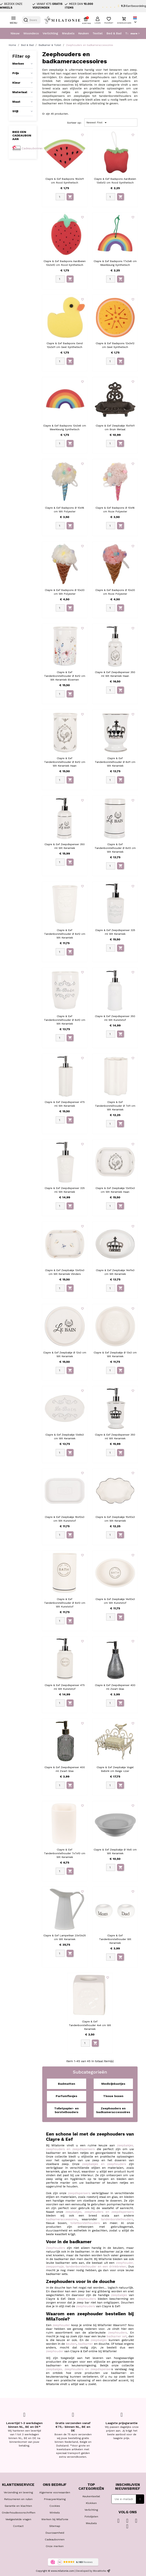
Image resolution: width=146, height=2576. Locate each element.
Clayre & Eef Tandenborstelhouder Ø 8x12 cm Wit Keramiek (64, 934)
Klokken (91, 2503)
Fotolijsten (91, 2516)
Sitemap (54, 2525)
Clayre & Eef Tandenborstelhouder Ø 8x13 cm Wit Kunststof (64, 1603)
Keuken (83, 33)
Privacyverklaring (55, 2499)
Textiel (98, 33)
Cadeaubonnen (33, 148)
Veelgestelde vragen (18, 2519)
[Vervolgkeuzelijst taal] (135, 20)
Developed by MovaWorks (91, 2570)
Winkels (55, 2512)
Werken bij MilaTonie (54, 2519)
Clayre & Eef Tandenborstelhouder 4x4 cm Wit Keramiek (90, 2025)
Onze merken (55, 2546)
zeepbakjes (119, 2295)
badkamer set (117, 2336)
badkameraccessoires (61, 2219)
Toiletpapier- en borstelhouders (66, 2110)
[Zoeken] (31, 20)
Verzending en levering (18, 2492)
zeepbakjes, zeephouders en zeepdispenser (79, 2369)
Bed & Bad (114, 33)
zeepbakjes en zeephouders (104, 2164)
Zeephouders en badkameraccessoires (113, 2110)
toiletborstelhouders (85, 2223)
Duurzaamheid (54, 2532)
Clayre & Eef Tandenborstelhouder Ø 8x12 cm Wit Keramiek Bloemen (64, 676)
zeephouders (86, 2298)
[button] (98, 20)
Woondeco (31, 33)
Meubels (68, 33)
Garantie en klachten (18, 2505)
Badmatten (66, 2083)
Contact (18, 2525)
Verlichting (50, 33)
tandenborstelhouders (117, 2219)
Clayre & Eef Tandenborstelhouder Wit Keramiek (115, 1939)
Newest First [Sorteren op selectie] (97, 122)
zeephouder (61, 2325)
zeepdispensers (79, 2193)
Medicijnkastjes (113, 2083)
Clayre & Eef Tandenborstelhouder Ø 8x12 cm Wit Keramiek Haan (64, 762)
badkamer (85, 2343)
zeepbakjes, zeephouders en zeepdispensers (90, 2147)
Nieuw (15, 33)
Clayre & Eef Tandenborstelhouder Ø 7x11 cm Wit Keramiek (115, 1106)
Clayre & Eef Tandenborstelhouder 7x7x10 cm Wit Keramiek (64, 1853)
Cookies (55, 2505)
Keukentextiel (91, 2496)
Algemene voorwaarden (54, 2492)
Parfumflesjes (66, 2096)
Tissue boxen (113, 2096)
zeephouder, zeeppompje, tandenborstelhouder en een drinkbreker (90, 2264)
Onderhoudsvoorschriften (18, 2512)
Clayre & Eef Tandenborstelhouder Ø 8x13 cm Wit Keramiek (115, 848)
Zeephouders (55, 2248)
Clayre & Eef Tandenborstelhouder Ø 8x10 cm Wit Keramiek (64, 1020)
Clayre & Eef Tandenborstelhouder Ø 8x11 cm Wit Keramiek (115, 762)
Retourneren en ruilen (18, 2499)
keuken (71, 2343)
